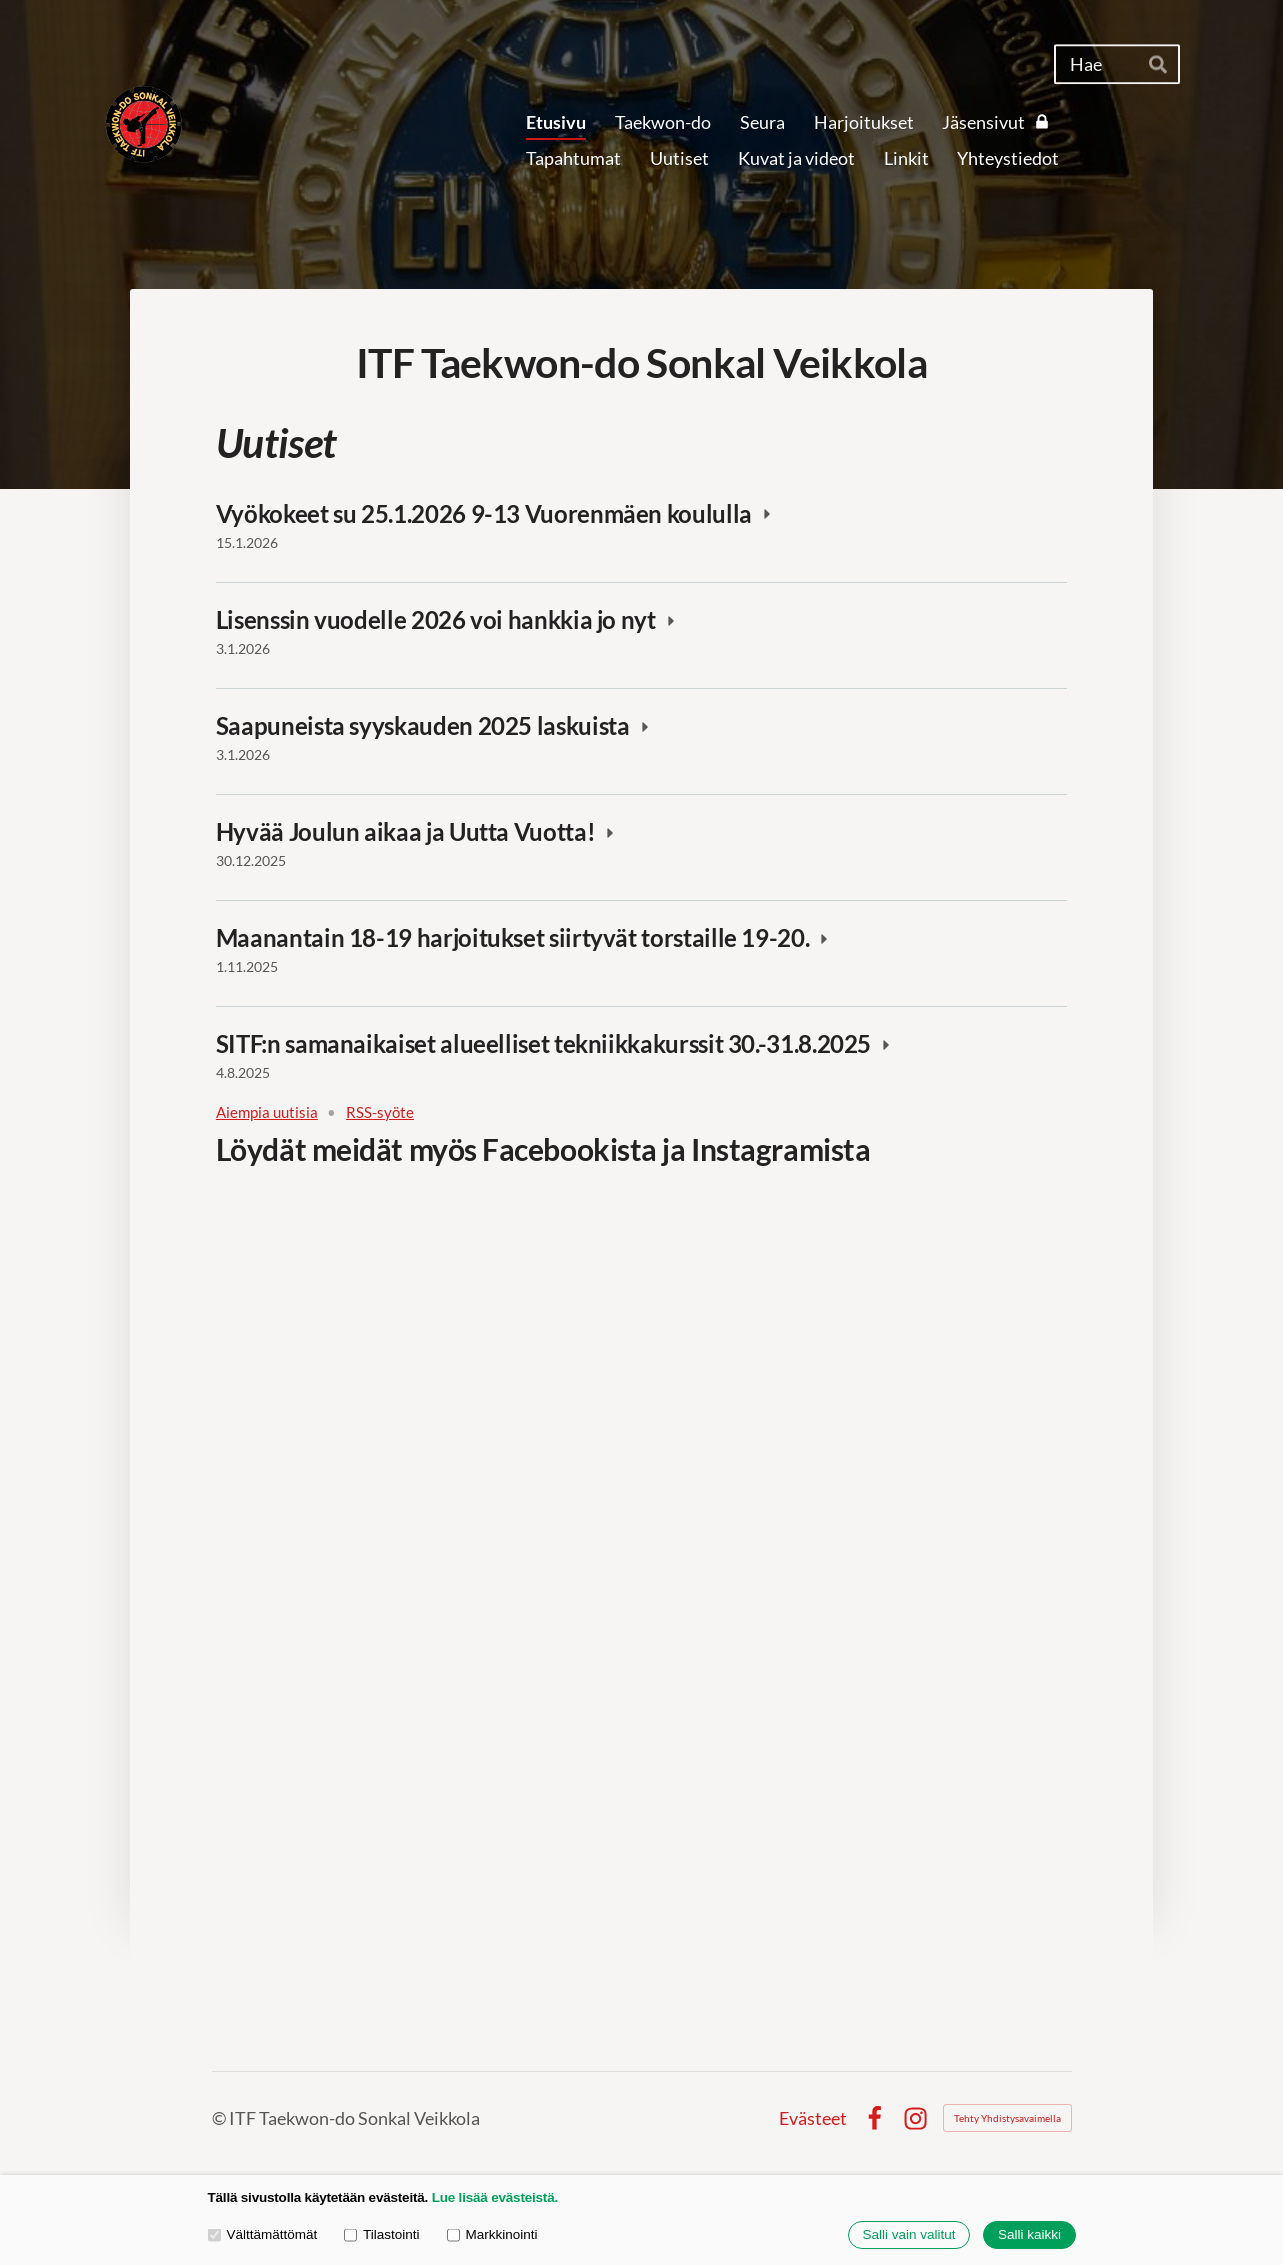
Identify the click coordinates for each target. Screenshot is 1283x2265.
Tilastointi (381, 2234)
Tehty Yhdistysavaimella (1007, 2118)
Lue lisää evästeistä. (495, 2197)
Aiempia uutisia (267, 1112)
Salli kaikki (1029, 2235)
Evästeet (813, 2118)
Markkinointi (492, 2234)
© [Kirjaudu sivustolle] (220, 2118)
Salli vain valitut (908, 2235)
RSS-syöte (380, 1112)
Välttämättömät (263, 2234)
